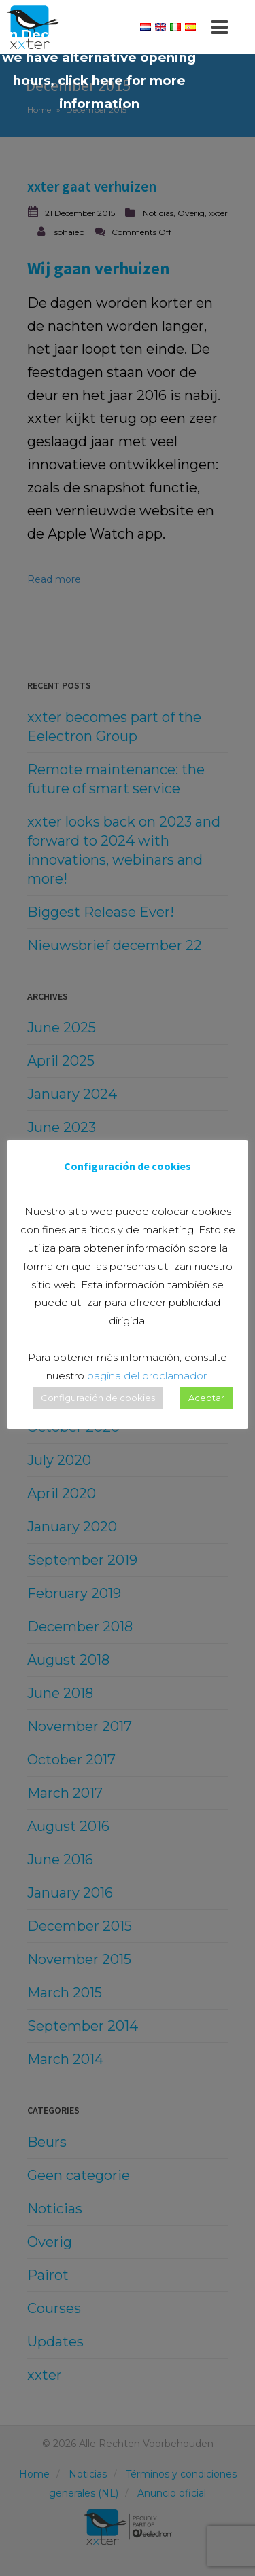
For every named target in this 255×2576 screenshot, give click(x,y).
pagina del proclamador (147, 1375)
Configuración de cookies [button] (98, 1397)
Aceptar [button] (206, 1397)
